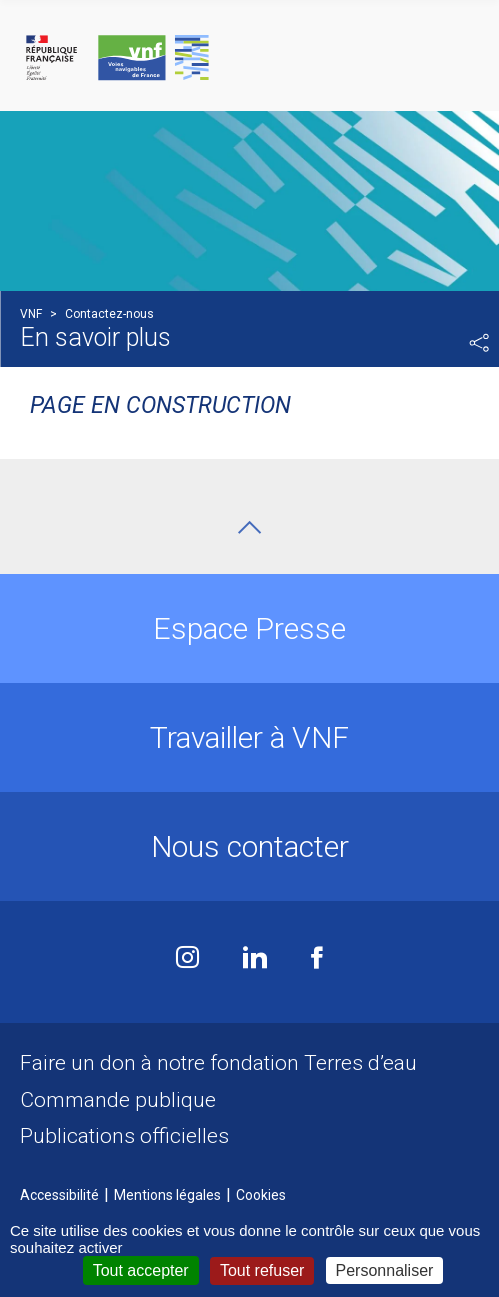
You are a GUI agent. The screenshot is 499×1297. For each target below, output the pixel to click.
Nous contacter (250, 846)
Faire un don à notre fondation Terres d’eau (218, 1063)
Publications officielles (124, 1136)
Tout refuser (262, 1270)
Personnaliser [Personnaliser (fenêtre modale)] (385, 1270)
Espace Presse (249, 628)
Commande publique (118, 1100)
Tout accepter (141, 1270)
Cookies (261, 1195)
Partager (479, 343)
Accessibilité (59, 1195)
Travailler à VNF (249, 737)
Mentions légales (167, 1195)
